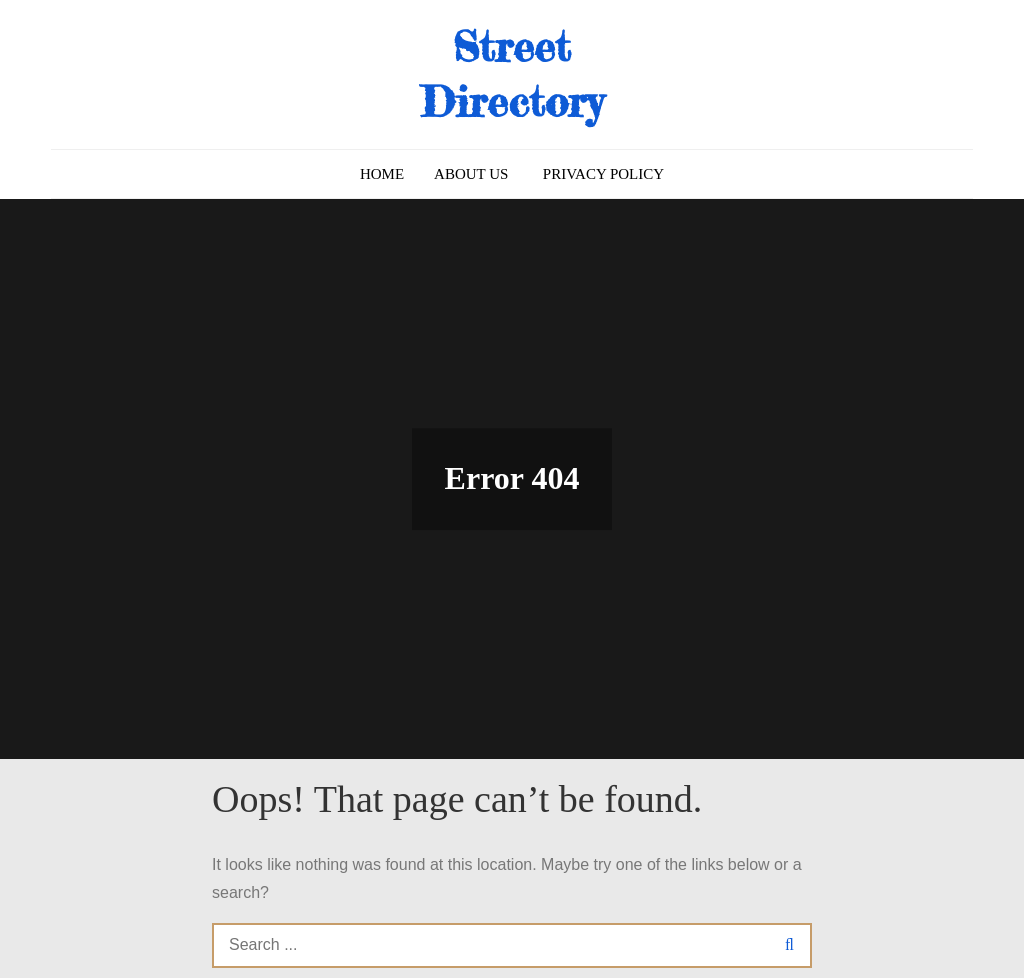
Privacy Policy (603, 174)
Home (382, 174)
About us (471, 174)
